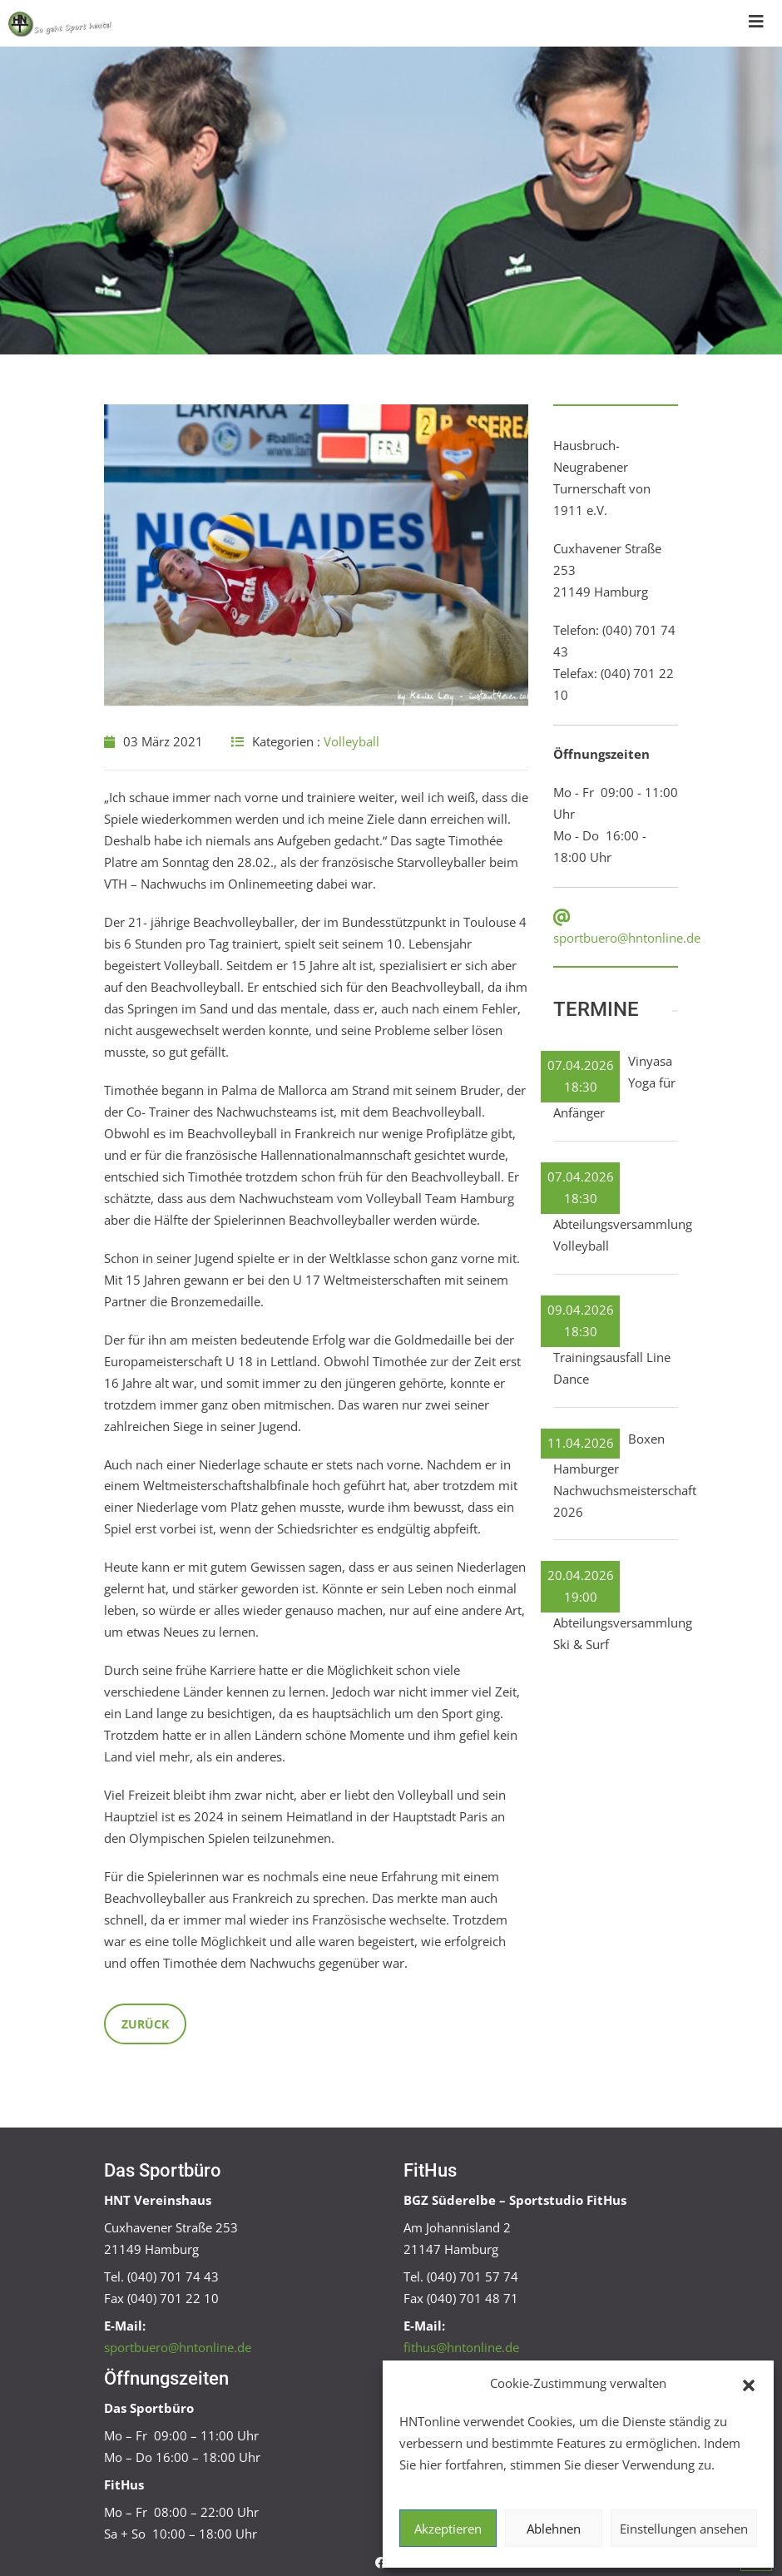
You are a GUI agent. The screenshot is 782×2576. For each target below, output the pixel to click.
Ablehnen (554, 2528)
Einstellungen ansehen (684, 2528)
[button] (748, 2383)
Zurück (145, 2024)
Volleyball (351, 741)
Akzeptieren (448, 2528)
